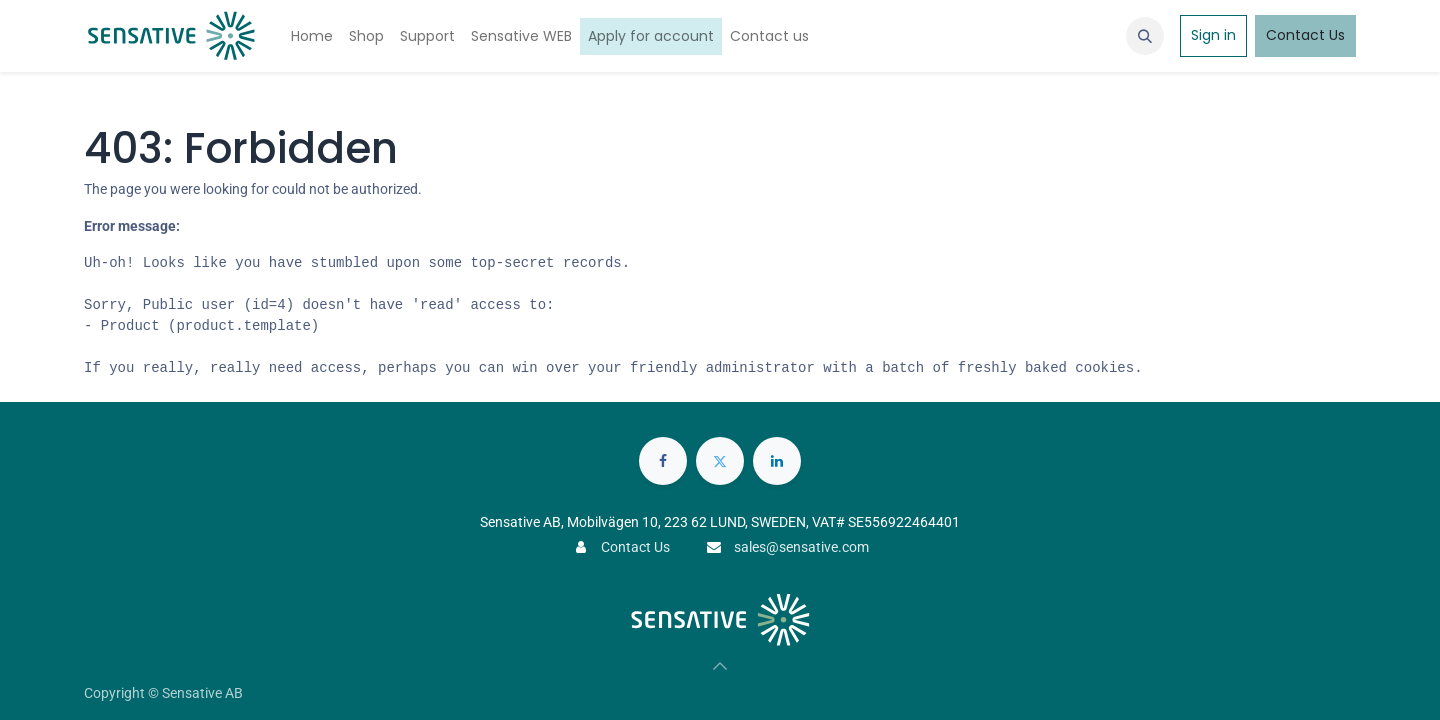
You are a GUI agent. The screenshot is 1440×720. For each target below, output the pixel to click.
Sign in (1213, 35)
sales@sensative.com (801, 547)
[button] (1145, 36)
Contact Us (1305, 35)
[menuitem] (312, 36)
